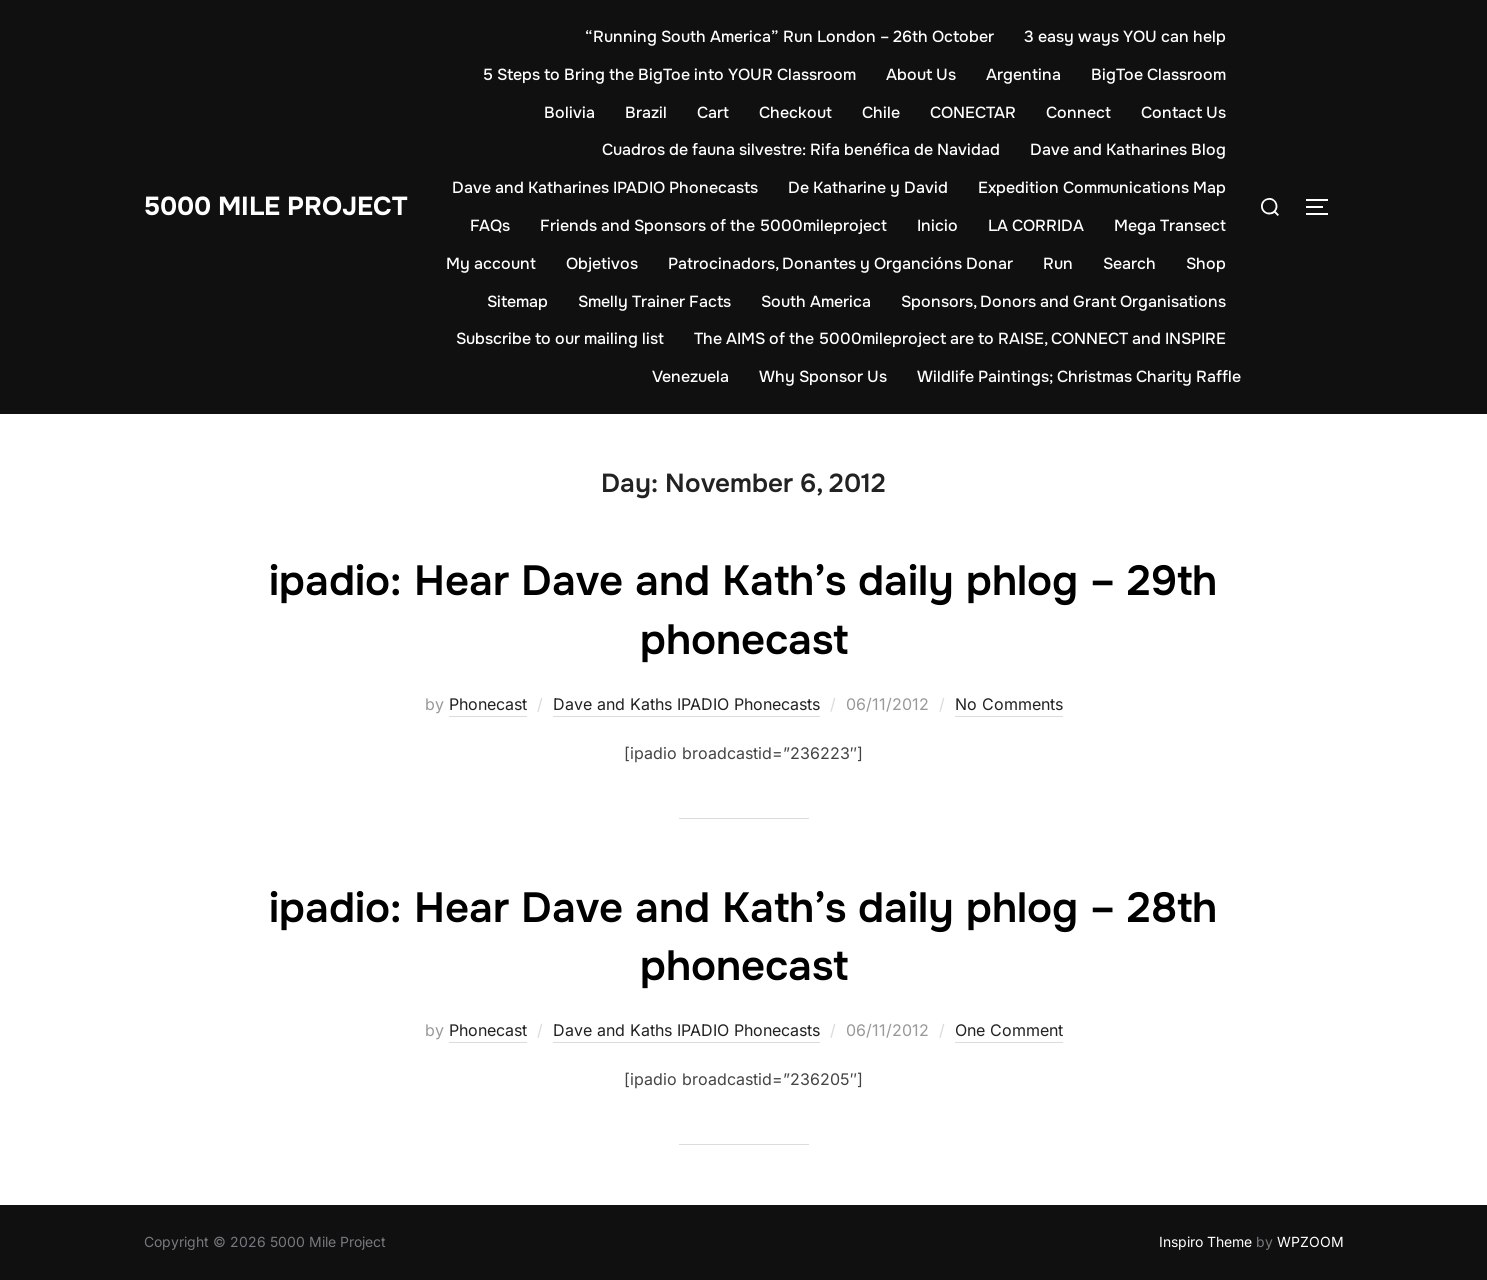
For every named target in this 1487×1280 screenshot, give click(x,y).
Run (1058, 263)
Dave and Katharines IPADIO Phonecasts (605, 187)
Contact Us (1183, 112)
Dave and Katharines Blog (1128, 149)
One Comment (1009, 1030)
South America (816, 301)
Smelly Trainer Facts (654, 301)
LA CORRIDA (1036, 225)
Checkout (795, 112)
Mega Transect (1170, 225)
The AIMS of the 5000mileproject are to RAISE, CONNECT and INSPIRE (960, 338)
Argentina (1023, 74)
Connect (1078, 112)
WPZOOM (1310, 1241)
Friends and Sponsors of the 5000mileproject (713, 225)
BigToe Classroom (1158, 74)
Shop (1206, 263)
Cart (713, 112)
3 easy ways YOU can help (1125, 36)
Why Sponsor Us (823, 376)
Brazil (646, 112)
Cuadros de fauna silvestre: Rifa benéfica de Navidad (801, 149)
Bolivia (569, 112)
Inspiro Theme (1205, 1241)
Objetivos (602, 263)
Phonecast (488, 704)
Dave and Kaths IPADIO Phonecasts (686, 704)
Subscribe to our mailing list (560, 338)
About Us (921, 74)
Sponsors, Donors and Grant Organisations (1063, 301)
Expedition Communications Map (1102, 187)
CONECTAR (973, 112)
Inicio (937, 225)
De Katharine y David (868, 187)
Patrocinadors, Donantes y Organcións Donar (840, 263)
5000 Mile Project (275, 206)
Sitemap (517, 301)
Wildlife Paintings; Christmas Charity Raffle (1079, 376)
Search (1129, 263)
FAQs (490, 225)
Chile (881, 112)
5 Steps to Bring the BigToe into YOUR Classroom (669, 74)
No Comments (1009, 704)
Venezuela (690, 376)
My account (491, 263)
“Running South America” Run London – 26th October (789, 36)
